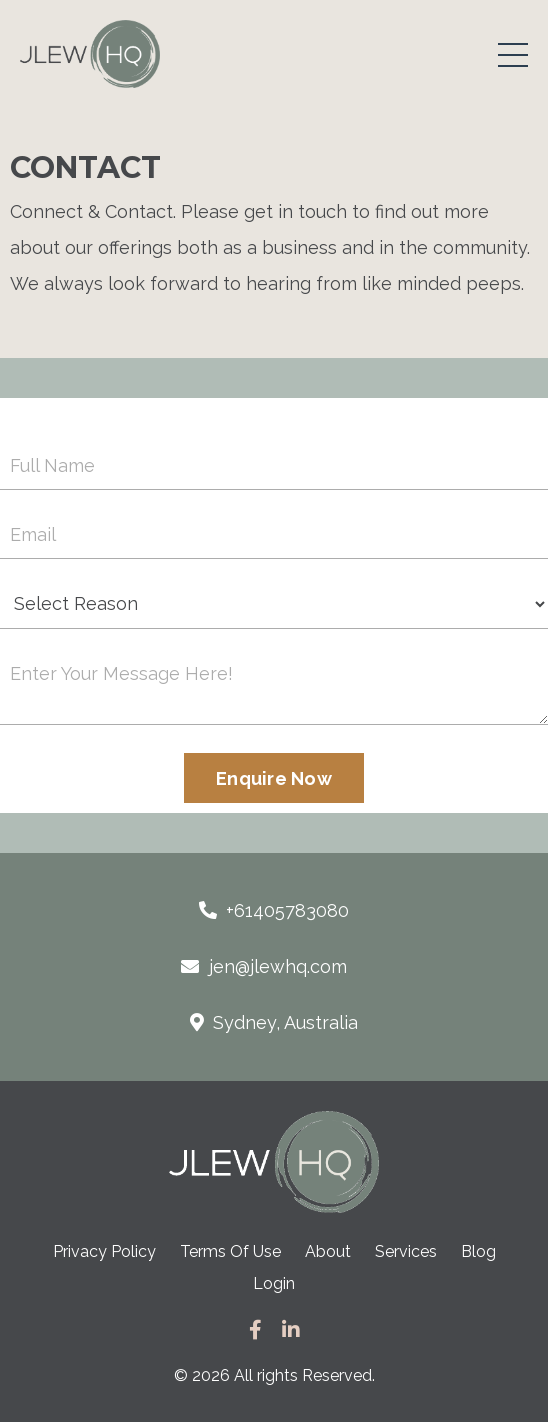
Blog (478, 1251)
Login (274, 1283)
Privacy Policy (106, 1251)
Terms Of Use (230, 1251)
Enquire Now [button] (274, 778)
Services (406, 1251)
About (328, 1251)
